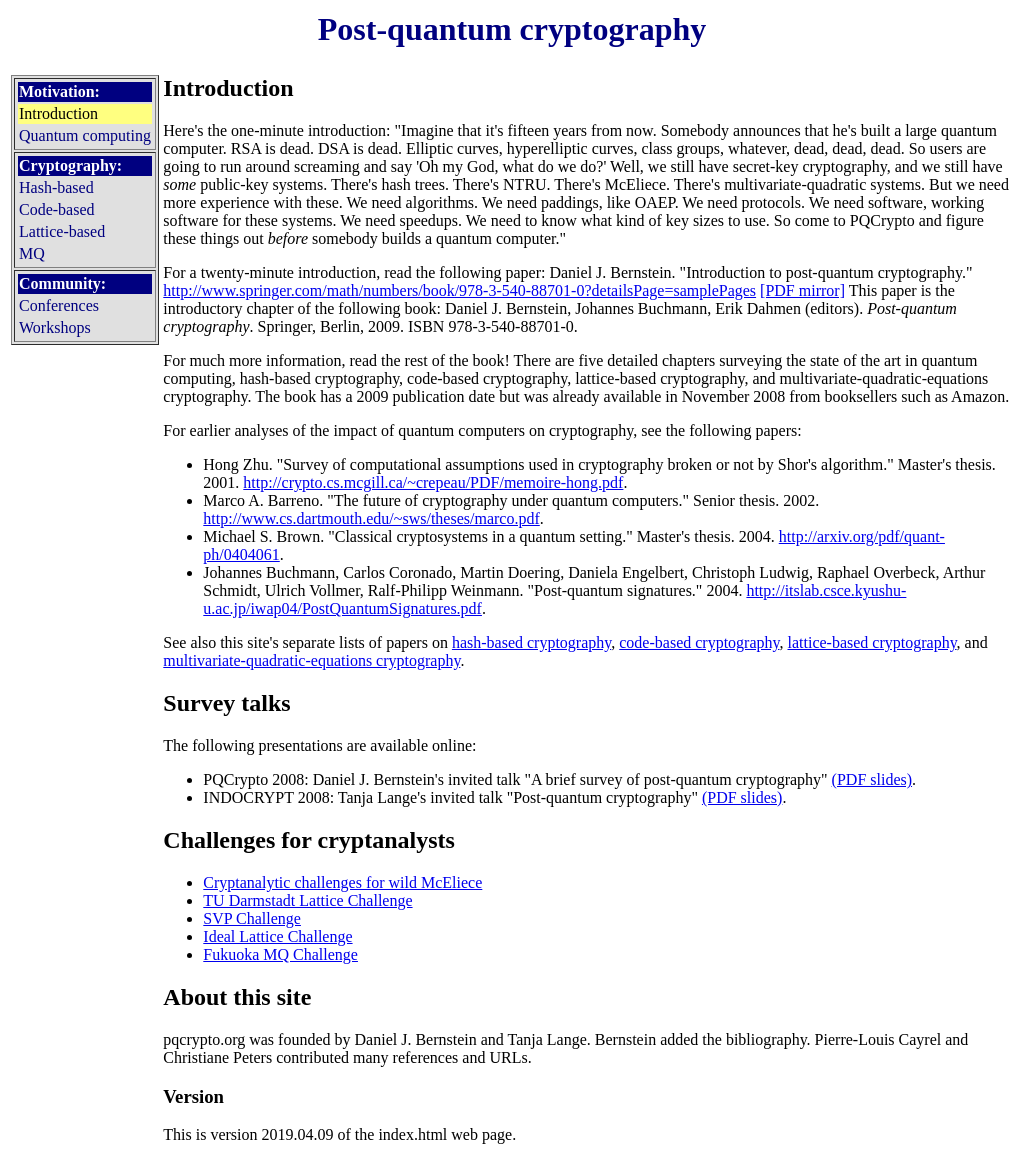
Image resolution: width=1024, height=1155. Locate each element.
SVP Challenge (252, 918)
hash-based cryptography (531, 642)
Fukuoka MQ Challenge (280, 954)
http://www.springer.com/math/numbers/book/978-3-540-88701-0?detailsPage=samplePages (459, 290)
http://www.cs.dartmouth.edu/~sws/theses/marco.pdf (371, 518)
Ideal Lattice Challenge (277, 936)
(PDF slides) (872, 779)
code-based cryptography (699, 642)
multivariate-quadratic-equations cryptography (311, 660)
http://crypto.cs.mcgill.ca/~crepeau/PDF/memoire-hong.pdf (433, 482)
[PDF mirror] (802, 290)
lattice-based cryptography (872, 642)
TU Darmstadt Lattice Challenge (307, 900)
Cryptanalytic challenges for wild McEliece (342, 882)
